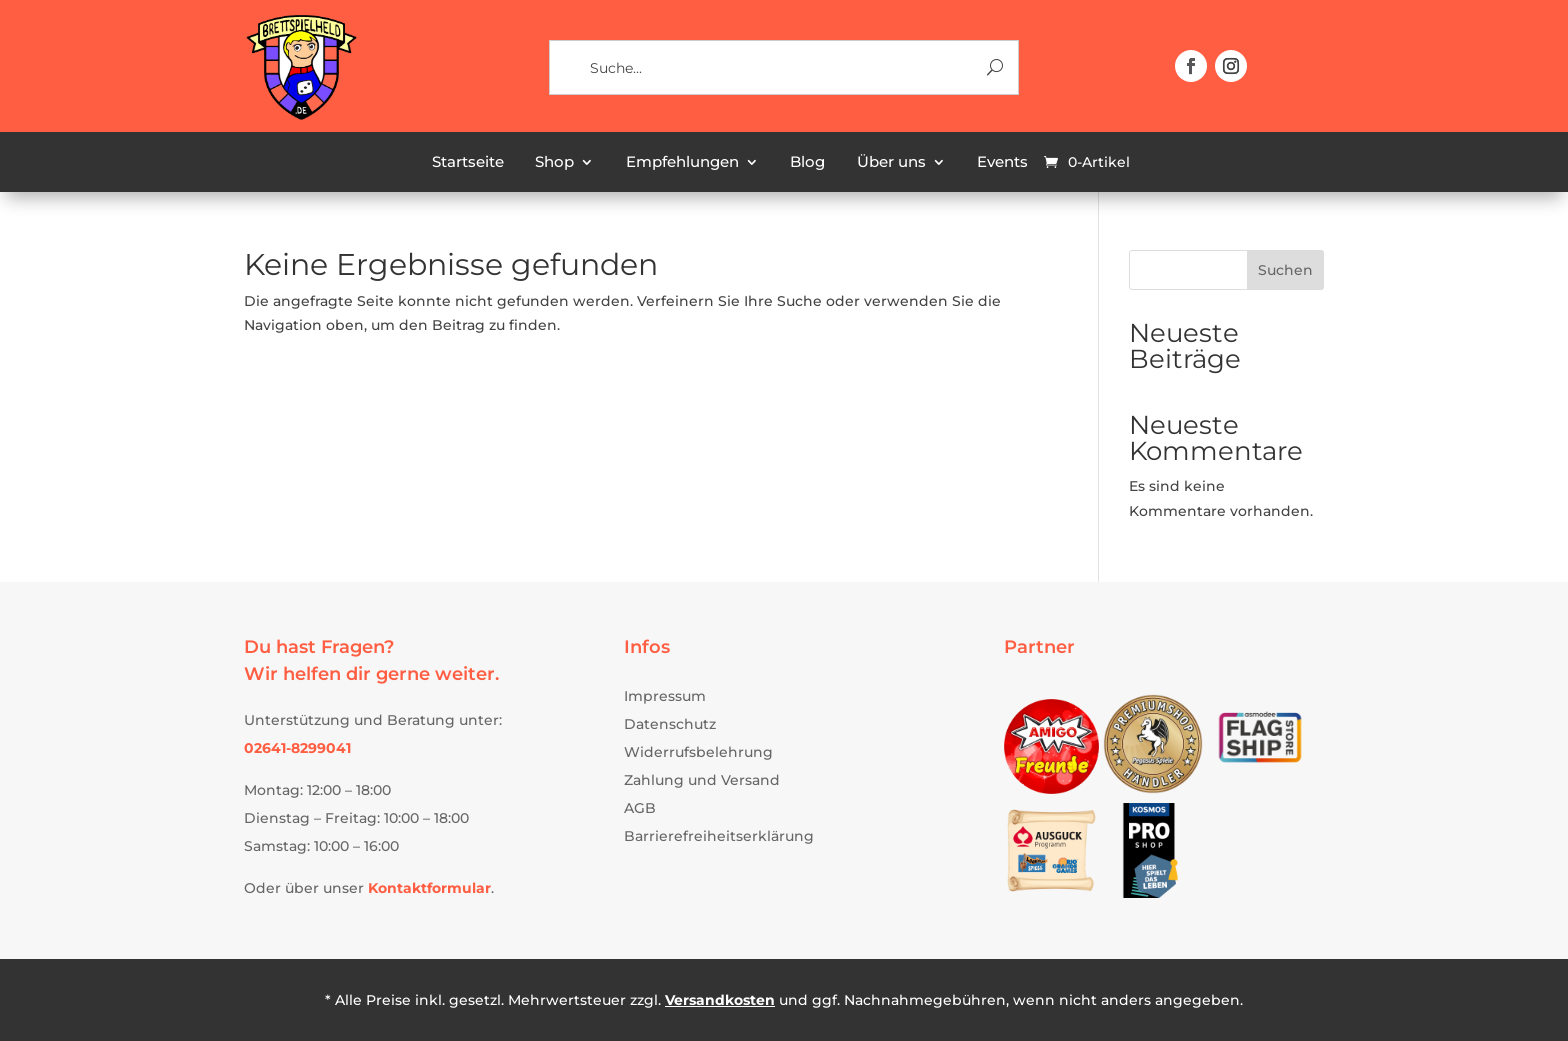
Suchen (1285, 270)
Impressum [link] (665, 696)
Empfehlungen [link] (682, 163)
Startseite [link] (468, 163)
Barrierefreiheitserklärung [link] (719, 836)
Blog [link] (807, 163)
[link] (300, 117)
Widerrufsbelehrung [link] (698, 752)
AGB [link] (640, 808)
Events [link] (1002, 163)
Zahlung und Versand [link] (702, 780)
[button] (1191, 66)
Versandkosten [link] (720, 1000)
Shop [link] (554, 163)
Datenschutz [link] (670, 724)
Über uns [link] (891, 163)
